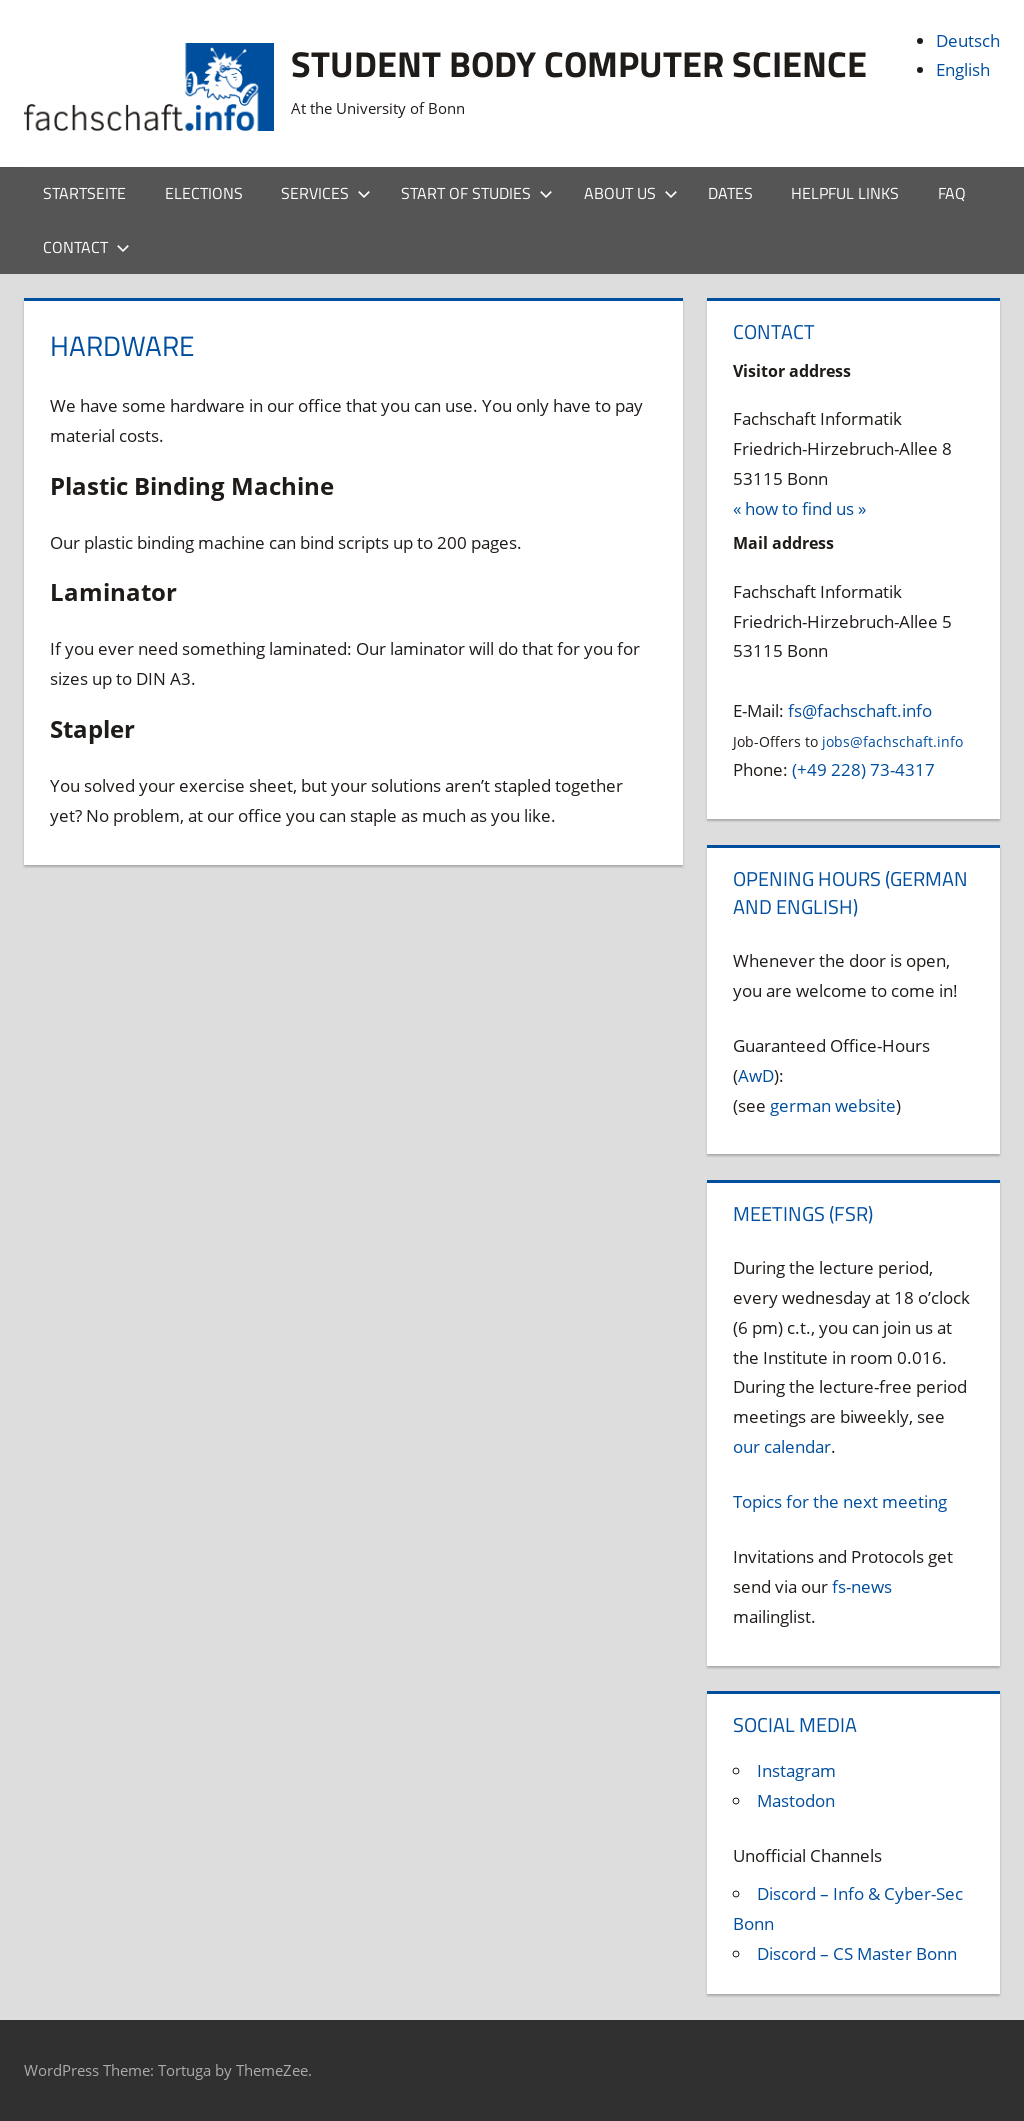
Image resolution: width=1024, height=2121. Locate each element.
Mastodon (796, 1800)
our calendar (782, 1446)
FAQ (952, 193)
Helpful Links (845, 193)
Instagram (796, 1770)
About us (631, 193)
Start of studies (477, 193)
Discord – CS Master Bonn (857, 1953)
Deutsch (968, 40)
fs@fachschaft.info (860, 710)
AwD (756, 1075)
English (963, 69)
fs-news (862, 1586)
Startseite (84, 193)
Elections (204, 193)
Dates (730, 193)
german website (833, 1105)
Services (326, 193)
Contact (86, 247)
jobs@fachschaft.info (892, 741)
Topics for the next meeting (840, 1501)
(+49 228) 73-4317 (863, 769)
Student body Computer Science (579, 63)
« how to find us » (799, 508)
